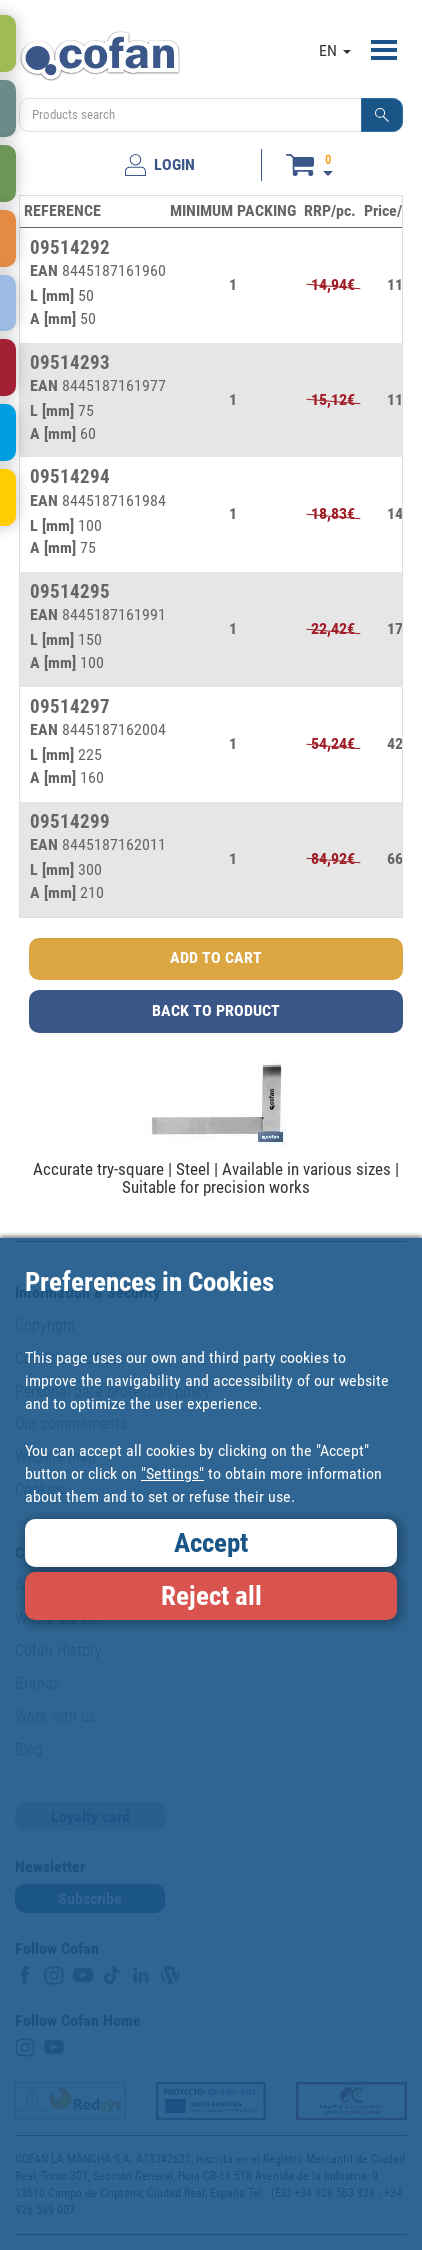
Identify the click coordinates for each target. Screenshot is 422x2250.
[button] (382, 115)
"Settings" (172, 1473)
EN (335, 50)
